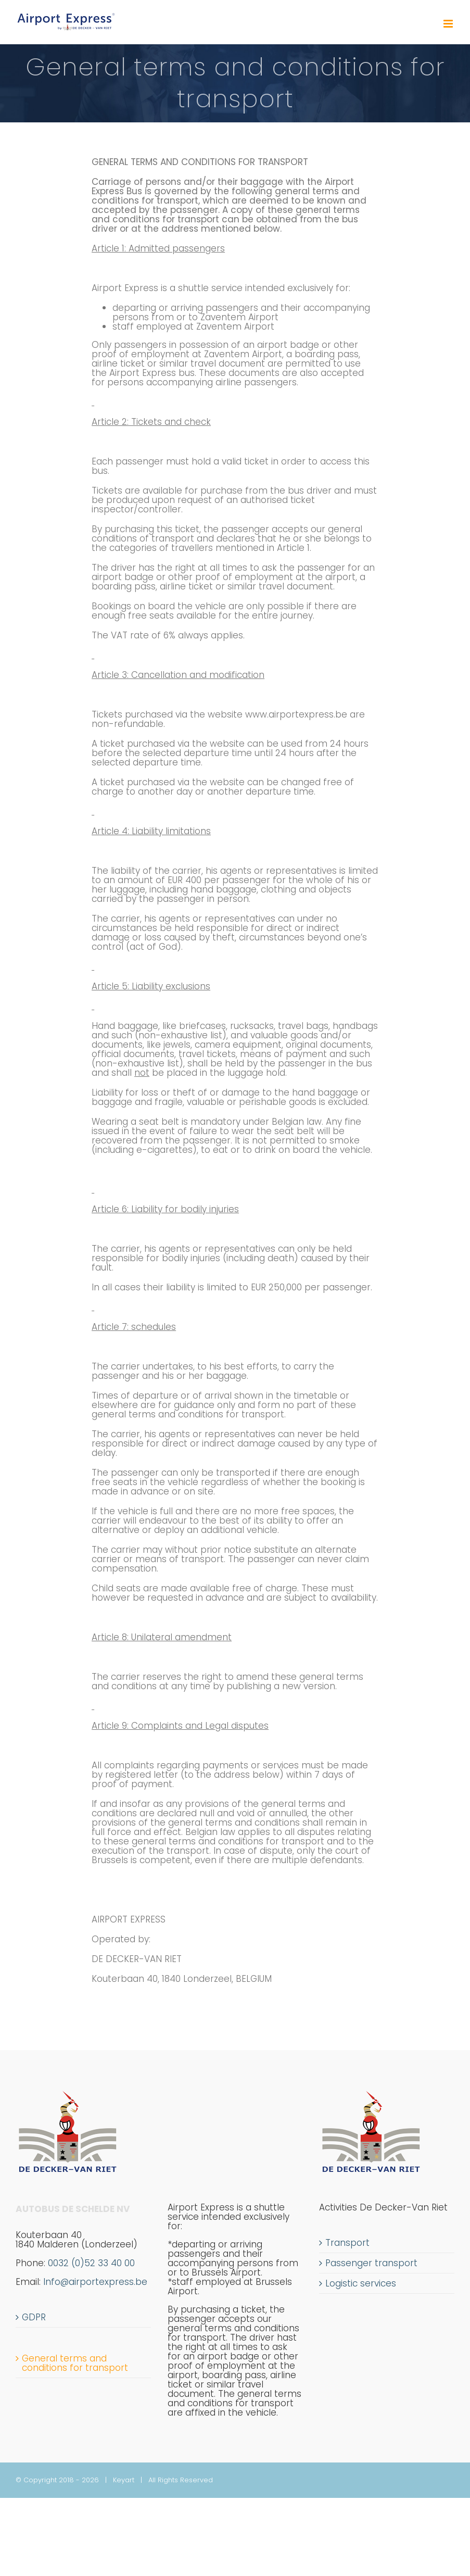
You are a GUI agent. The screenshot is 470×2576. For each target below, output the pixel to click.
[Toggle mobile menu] (448, 23)
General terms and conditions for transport (75, 2363)
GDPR (34, 2317)
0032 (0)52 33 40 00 (75, 2268)
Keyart (123, 2480)
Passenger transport (371, 2263)
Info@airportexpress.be (95, 2282)
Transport (347, 2242)
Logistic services (360, 2283)
